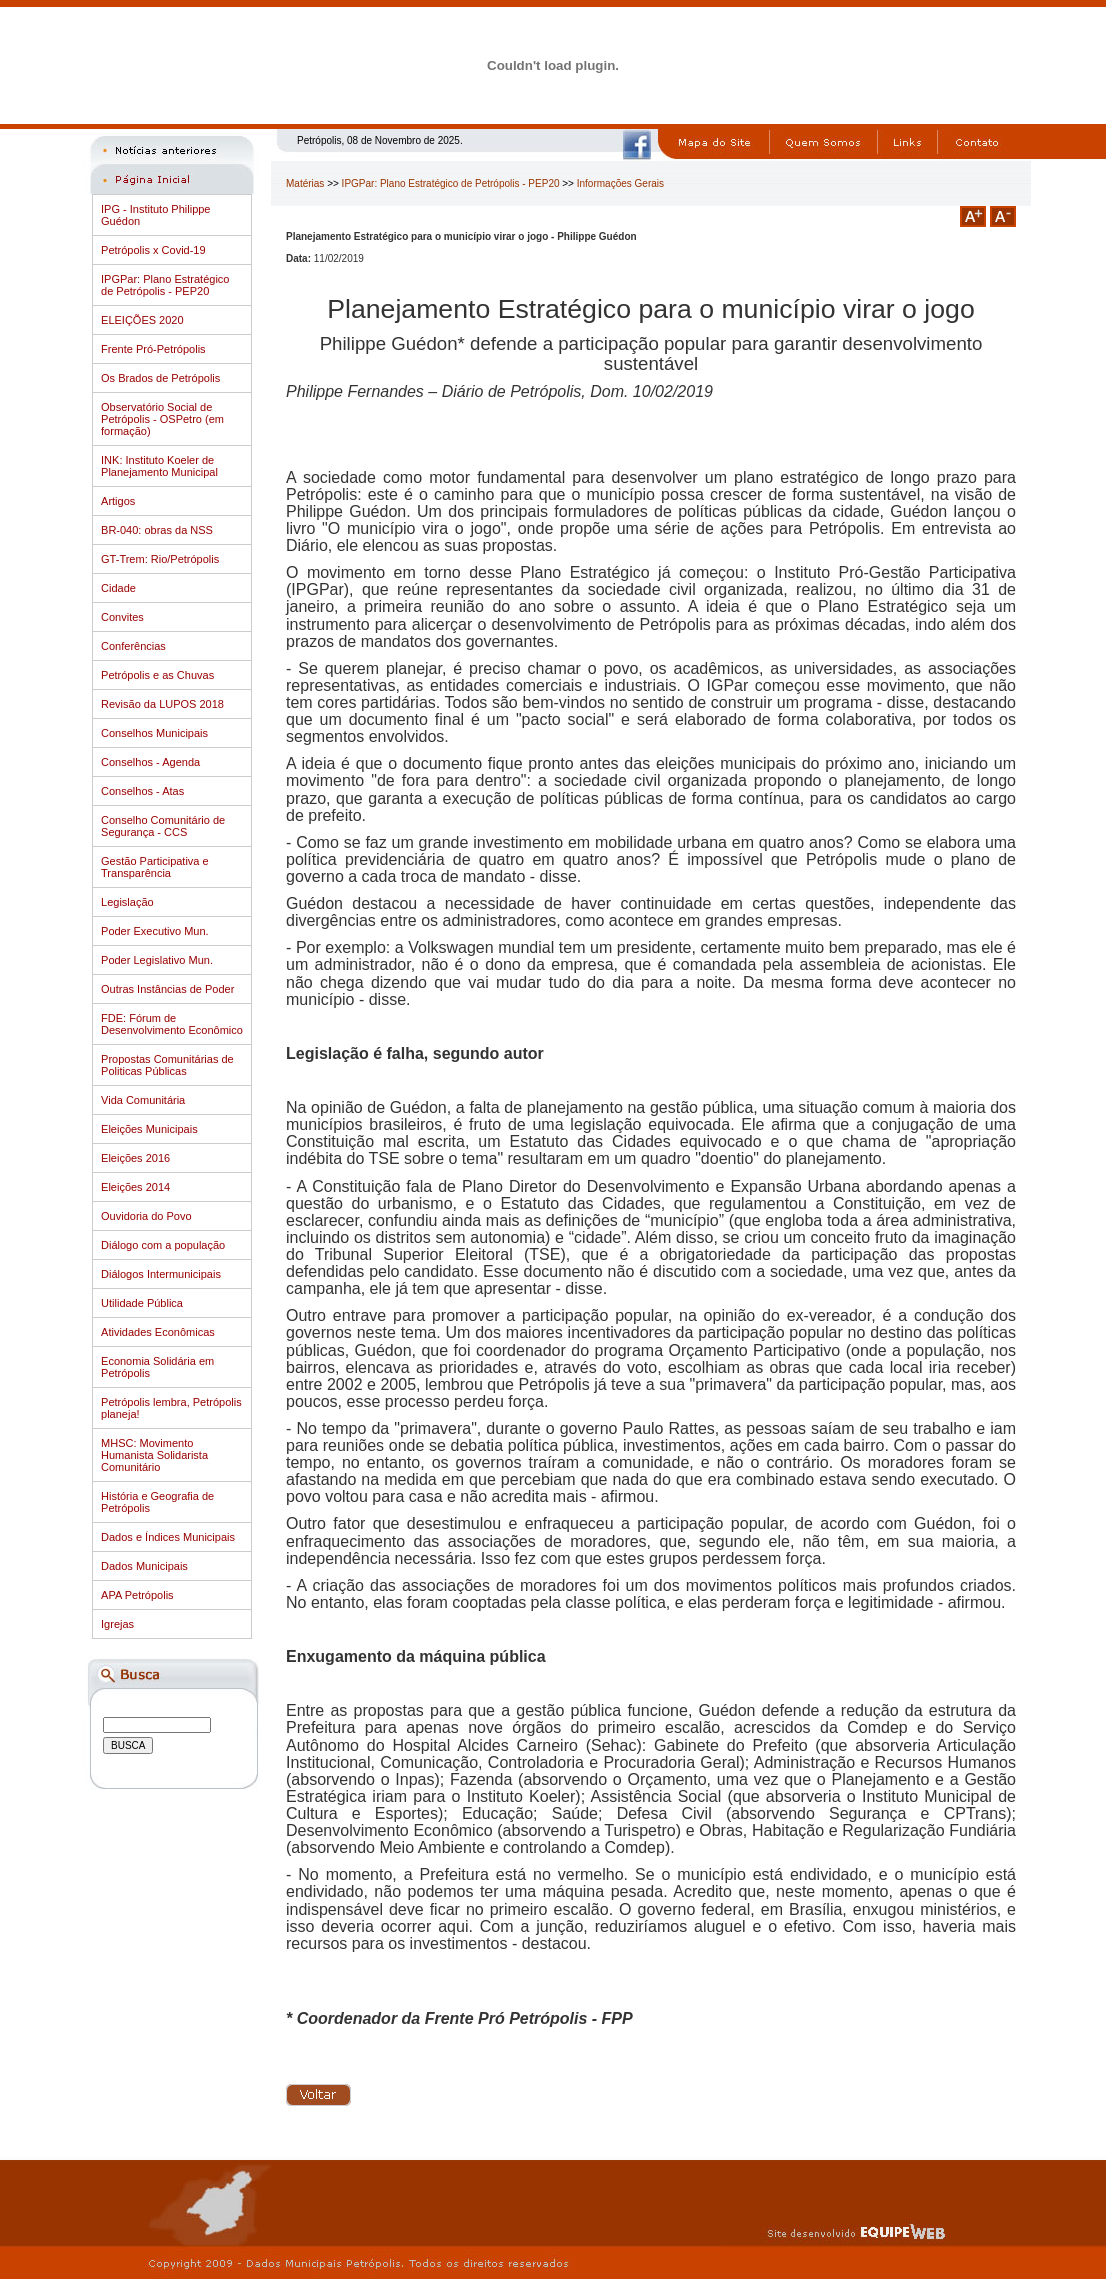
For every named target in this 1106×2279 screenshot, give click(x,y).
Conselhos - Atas (142, 791)
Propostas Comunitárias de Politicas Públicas (167, 1065)
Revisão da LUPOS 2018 (162, 704)
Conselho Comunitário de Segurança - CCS (163, 826)
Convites (122, 617)
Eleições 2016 (135, 1158)
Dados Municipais (144, 1566)
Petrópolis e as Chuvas (157, 675)
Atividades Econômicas (158, 1332)
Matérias (305, 183)
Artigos (118, 501)
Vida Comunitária (143, 1100)
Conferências (133, 646)
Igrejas (117, 1624)
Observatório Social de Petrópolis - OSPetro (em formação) (162, 419)
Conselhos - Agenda (150, 762)
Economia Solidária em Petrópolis (157, 1367)
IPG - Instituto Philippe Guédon (155, 215)
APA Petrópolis (137, 1595)
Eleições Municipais (149, 1129)
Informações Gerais (620, 183)
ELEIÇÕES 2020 (142, 320)
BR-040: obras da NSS (157, 530)
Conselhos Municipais (154, 733)
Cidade (118, 588)
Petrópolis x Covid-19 (153, 250)
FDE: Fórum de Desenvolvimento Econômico (172, 1024)
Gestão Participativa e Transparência (155, 867)
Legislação (127, 902)
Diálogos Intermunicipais (161, 1274)
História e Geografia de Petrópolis (157, 1502)
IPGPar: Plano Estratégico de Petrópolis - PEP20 (165, 285)
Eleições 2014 (135, 1187)
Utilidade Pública (142, 1303)
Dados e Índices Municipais (168, 1537)
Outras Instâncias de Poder (167, 989)
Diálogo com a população (163, 1245)
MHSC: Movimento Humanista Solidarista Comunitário (154, 1455)
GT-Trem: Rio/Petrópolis (160, 559)
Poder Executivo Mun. (155, 931)
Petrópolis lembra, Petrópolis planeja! (171, 1408)
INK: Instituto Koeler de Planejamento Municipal (159, 466)
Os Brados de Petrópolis (160, 378)
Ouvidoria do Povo (146, 1216)
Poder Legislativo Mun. (157, 960)
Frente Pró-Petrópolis (153, 349)
